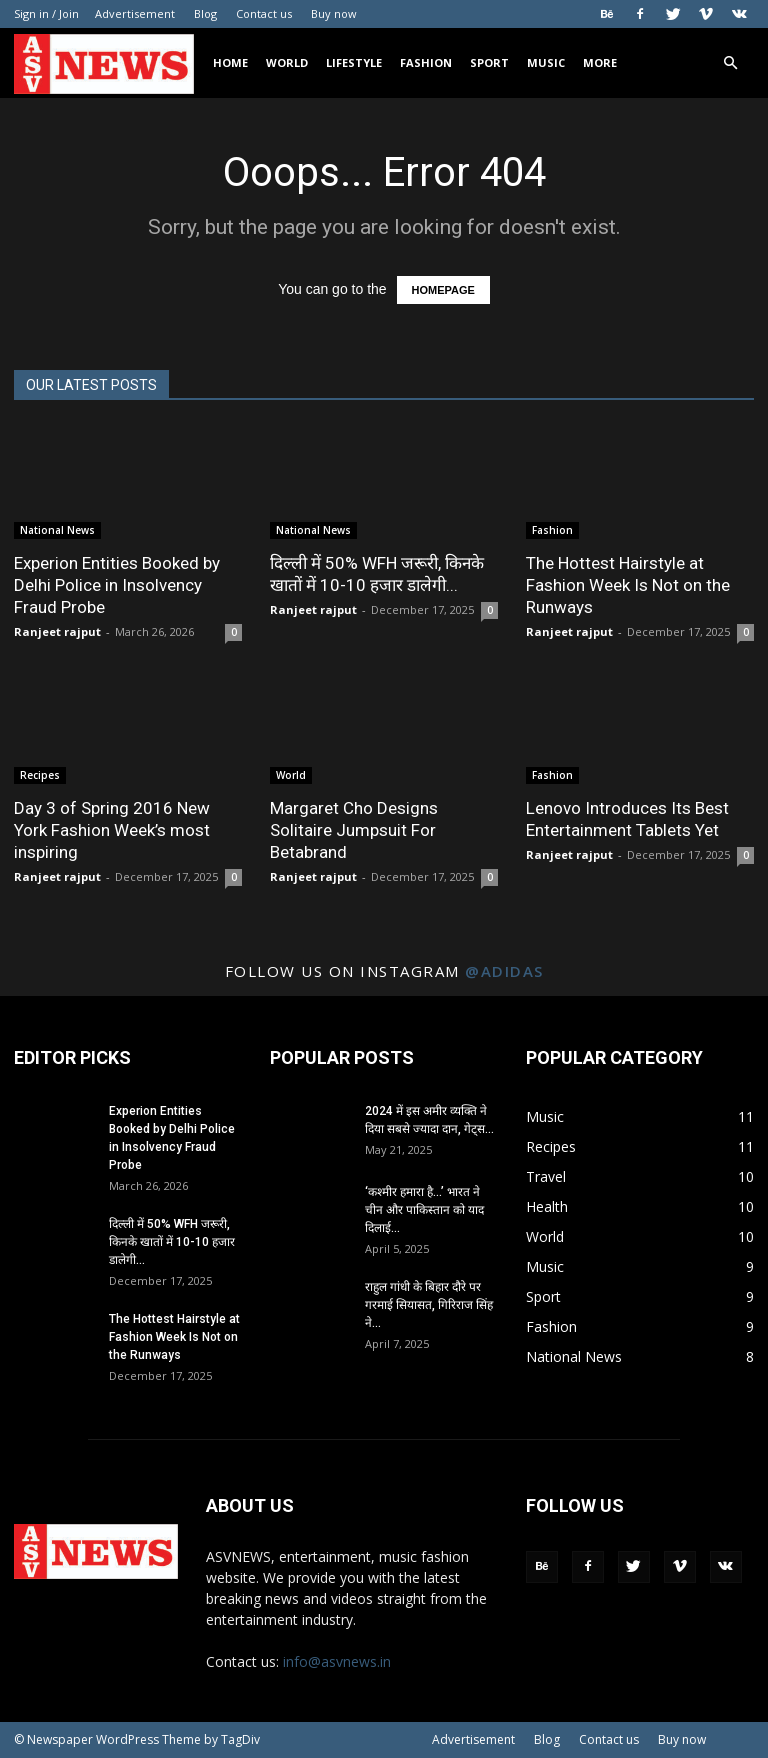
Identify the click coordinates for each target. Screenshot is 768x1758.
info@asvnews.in (337, 1661)
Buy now (334, 13)
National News (57, 530)
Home (230, 62)
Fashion (426, 62)
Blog (205, 13)
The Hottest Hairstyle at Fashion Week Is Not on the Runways (628, 585)
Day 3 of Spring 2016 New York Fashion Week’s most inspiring (112, 830)
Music (546, 62)
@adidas (504, 971)
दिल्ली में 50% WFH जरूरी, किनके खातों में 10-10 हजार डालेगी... (172, 1242)
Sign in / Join (46, 13)
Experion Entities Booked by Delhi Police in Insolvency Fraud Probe (117, 585)
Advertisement (135, 13)
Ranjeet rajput (57, 631)
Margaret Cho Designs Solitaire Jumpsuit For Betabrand (354, 830)
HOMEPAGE (443, 290)
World (287, 62)
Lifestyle (354, 62)
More (600, 62)
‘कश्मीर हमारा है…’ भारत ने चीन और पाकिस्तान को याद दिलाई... (424, 1210)
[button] (730, 63)
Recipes (40, 775)
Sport (489, 62)
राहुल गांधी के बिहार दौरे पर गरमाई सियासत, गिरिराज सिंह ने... (429, 1305)
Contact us (264, 13)
